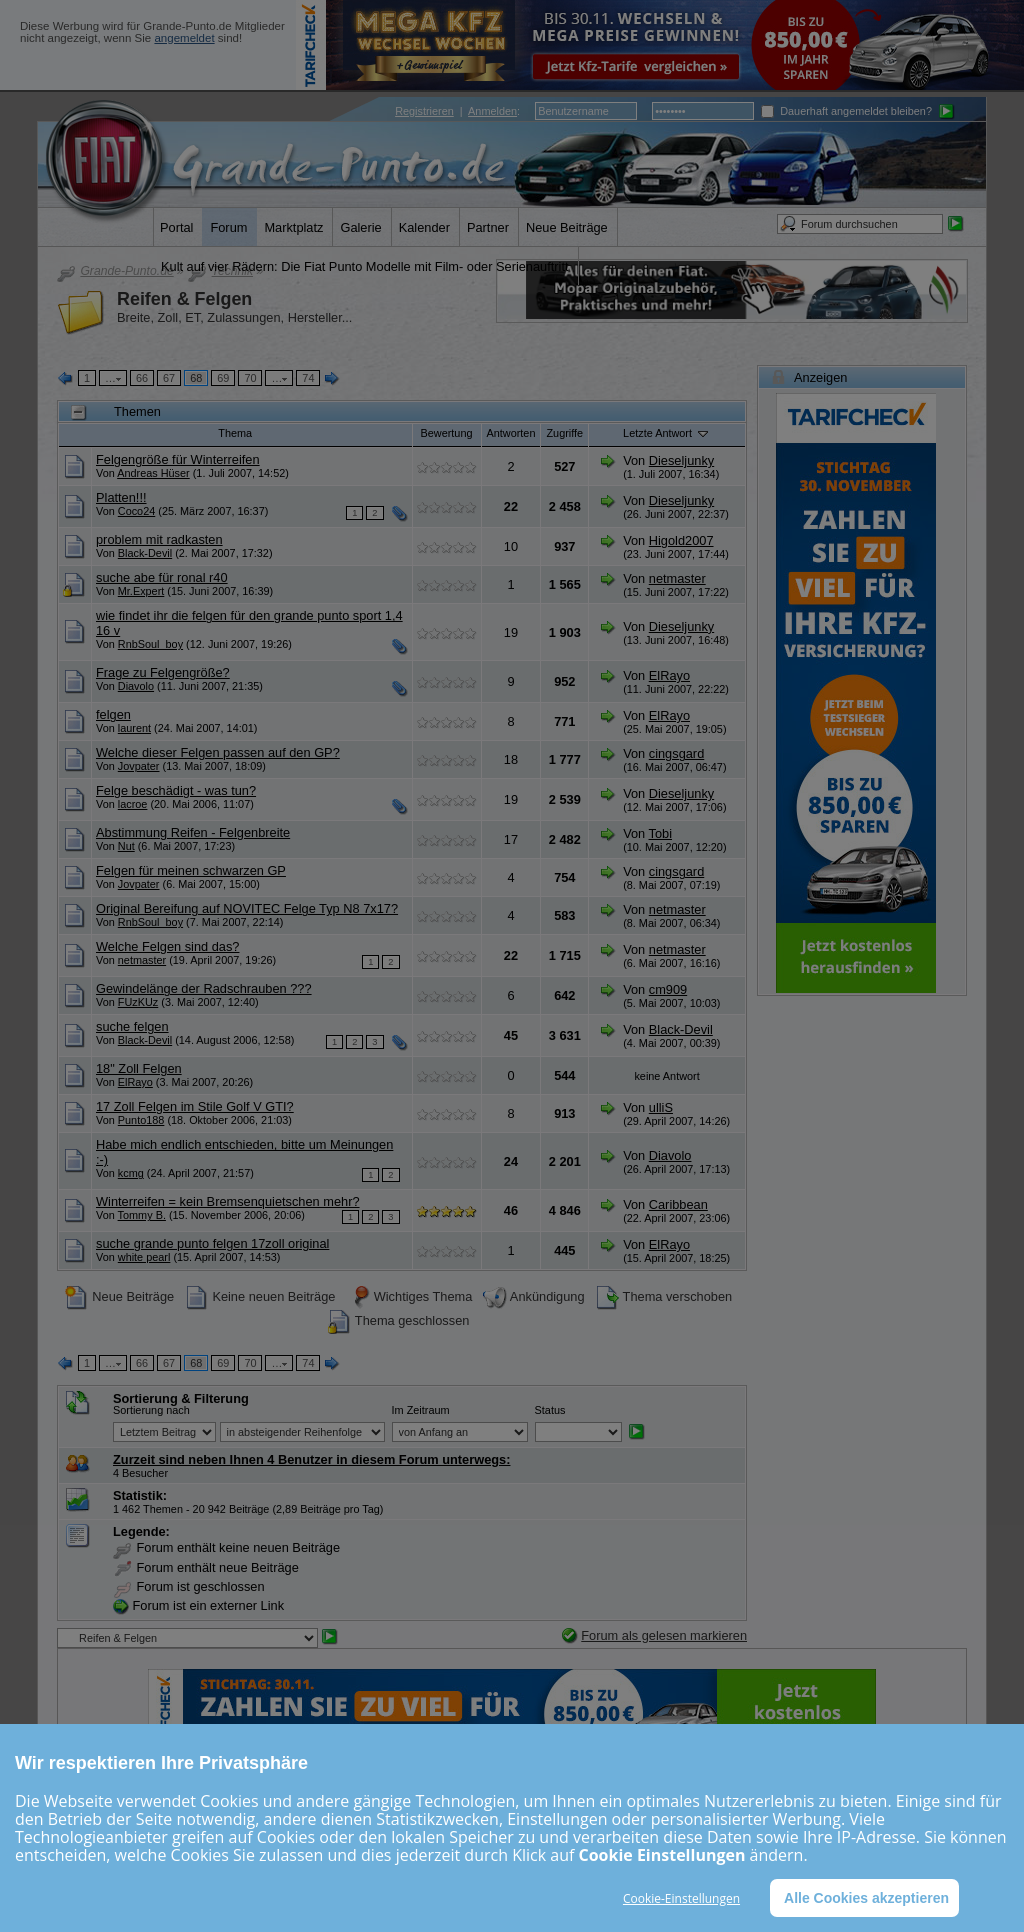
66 (142, 378)
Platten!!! (121, 497)
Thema (235, 433)
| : (457, 111)
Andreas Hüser (153, 473)
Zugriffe (564, 433)
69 (223, 378)
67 (169, 378)
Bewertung (447, 433)
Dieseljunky (681, 460)
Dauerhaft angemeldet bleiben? (846, 111)
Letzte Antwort (667, 433)
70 (250, 378)
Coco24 (136, 511)
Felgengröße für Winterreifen (178, 459)
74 (308, 378)
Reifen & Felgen (184, 299)
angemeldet (184, 38)
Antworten (511, 433)
